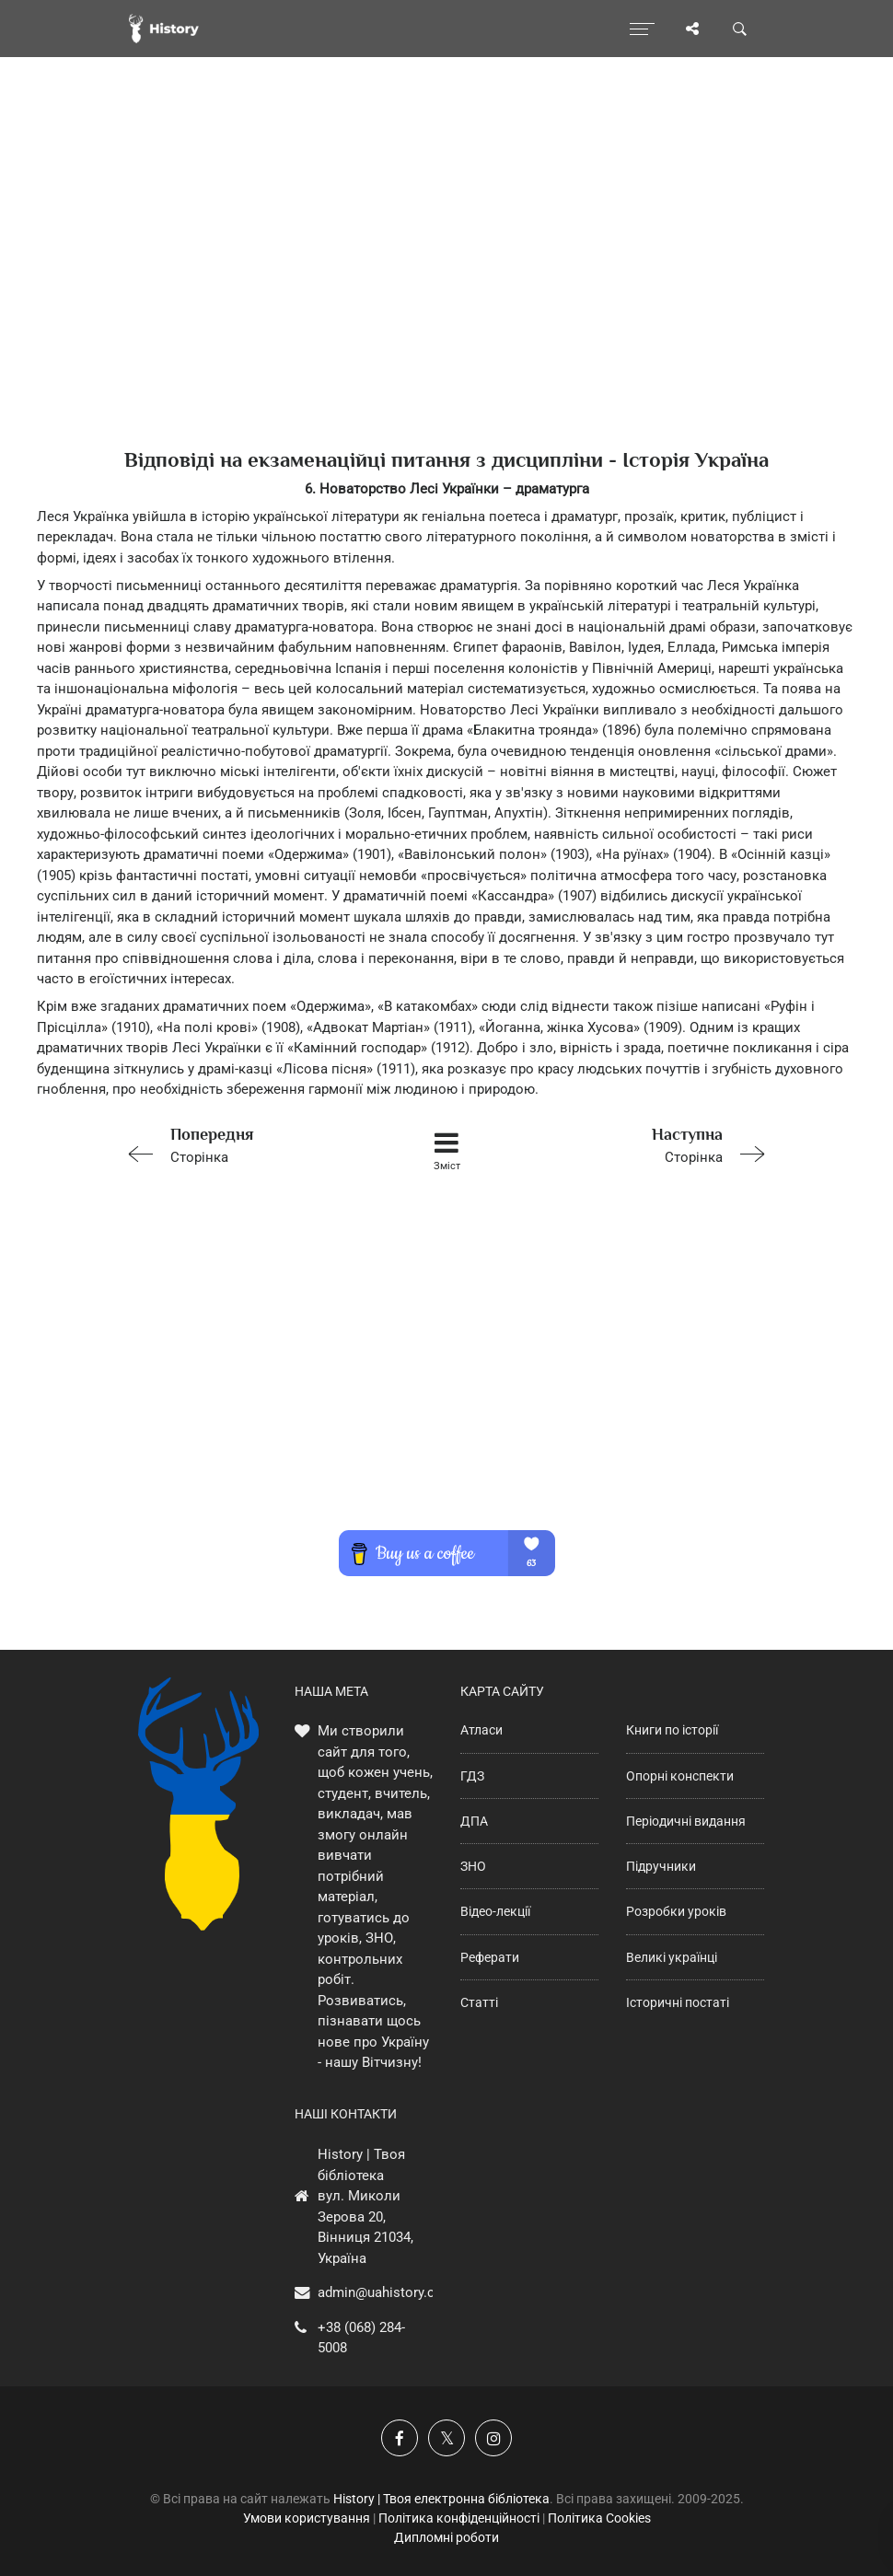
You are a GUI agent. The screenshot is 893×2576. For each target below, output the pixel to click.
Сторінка (247, 1144)
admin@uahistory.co (380, 2292)
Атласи (481, 1730)
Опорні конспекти (680, 1776)
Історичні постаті (677, 2002)
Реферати (489, 1957)
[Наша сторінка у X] (446, 2437)
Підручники (661, 1866)
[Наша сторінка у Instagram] (493, 2437)
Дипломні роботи (446, 2537)
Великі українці (671, 1957)
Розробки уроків (676, 1911)
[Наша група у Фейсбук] (399, 2437)
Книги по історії (672, 1730)
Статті (479, 2002)
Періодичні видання (686, 1821)
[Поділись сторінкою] (692, 28)
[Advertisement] (446, 285)
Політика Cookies (599, 2518)
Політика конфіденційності (458, 2518)
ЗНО (473, 1866)
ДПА (474, 1821)
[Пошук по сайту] (740, 28)
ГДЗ (472, 1776)
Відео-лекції (495, 1911)
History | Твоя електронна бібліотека (441, 2498)
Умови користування (306, 2518)
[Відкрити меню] (642, 28)
